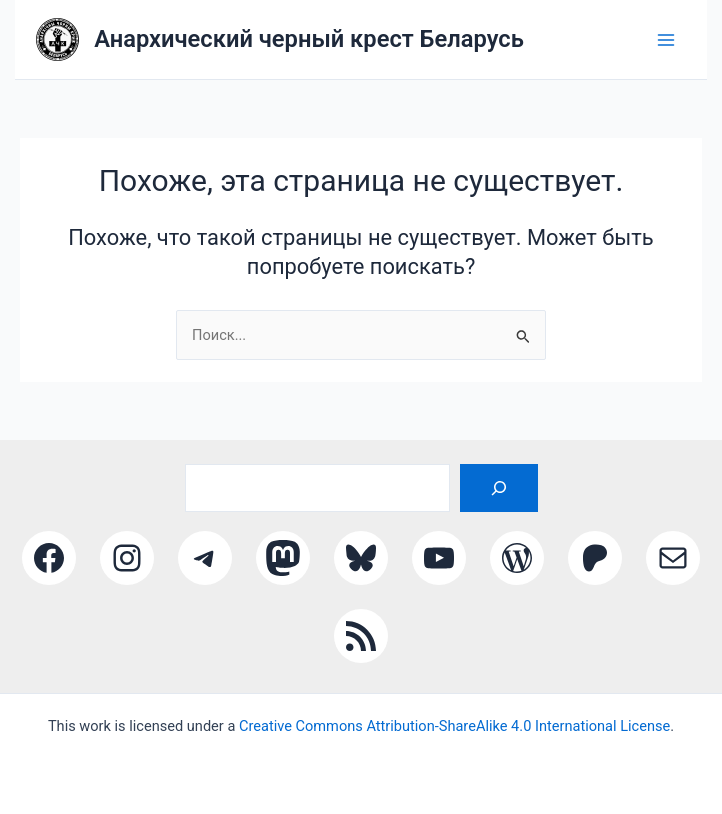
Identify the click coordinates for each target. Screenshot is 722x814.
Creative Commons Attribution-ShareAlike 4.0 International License (454, 726)
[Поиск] (499, 488)
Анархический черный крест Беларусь (309, 39)
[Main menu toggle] (667, 40)
